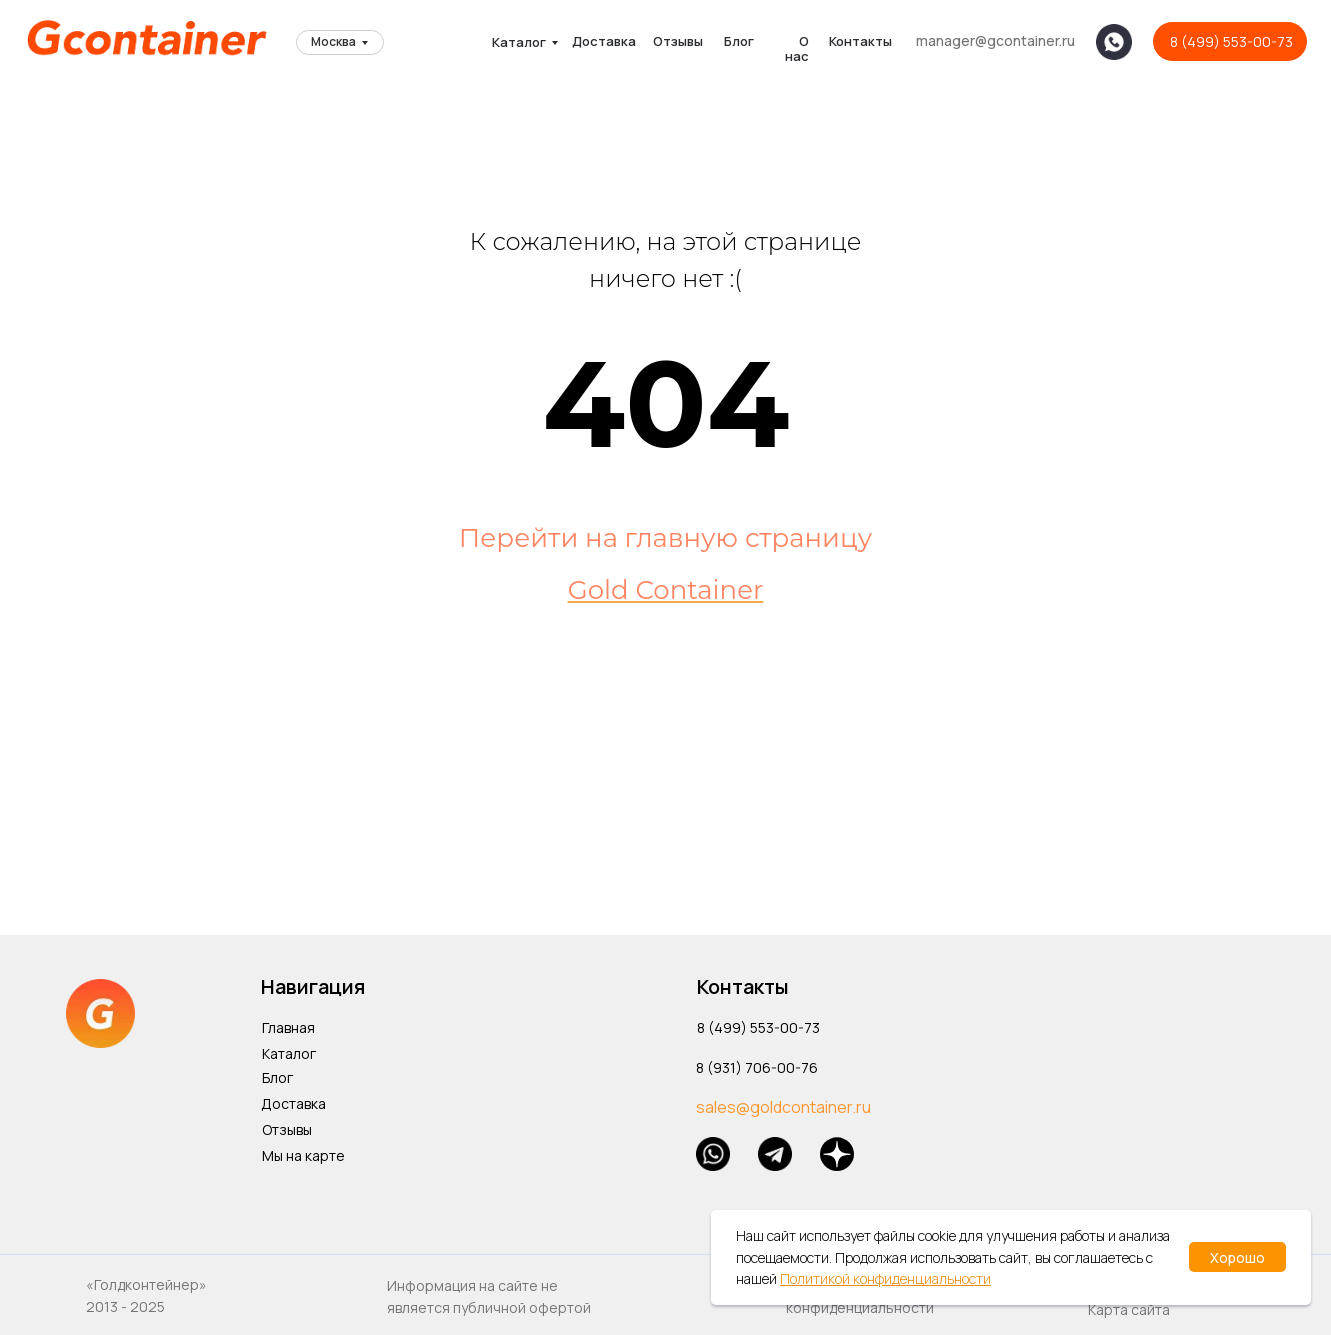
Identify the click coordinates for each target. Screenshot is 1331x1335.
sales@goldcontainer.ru (783, 1107)
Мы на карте (303, 1155)
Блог (739, 41)
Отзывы (678, 41)
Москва (333, 41)
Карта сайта (1129, 1309)
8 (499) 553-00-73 (1231, 41)
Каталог (519, 42)
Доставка (604, 41)
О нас (797, 48)
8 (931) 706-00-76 (757, 1067)
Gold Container (666, 590)
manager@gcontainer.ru (995, 40)
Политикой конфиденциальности (885, 1278)
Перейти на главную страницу (665, 538)
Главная (288, 1027)
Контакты (860, 41)
